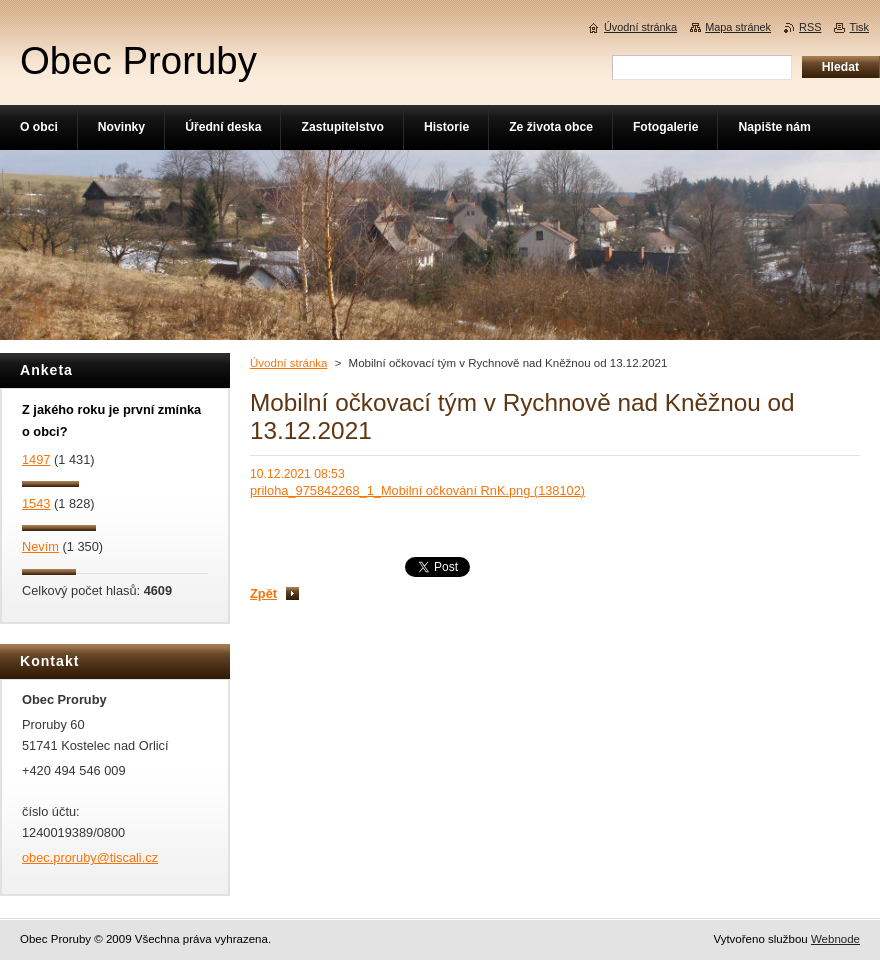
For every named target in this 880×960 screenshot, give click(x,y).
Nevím (40, 546)
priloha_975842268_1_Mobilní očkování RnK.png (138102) (417, 490)
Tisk (859, 27)
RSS (810, 27)
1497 (36, 459)
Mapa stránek (738, 27)
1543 (36, 503)
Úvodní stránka (288, 363)
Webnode (835, 939)
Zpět (263, 593)
